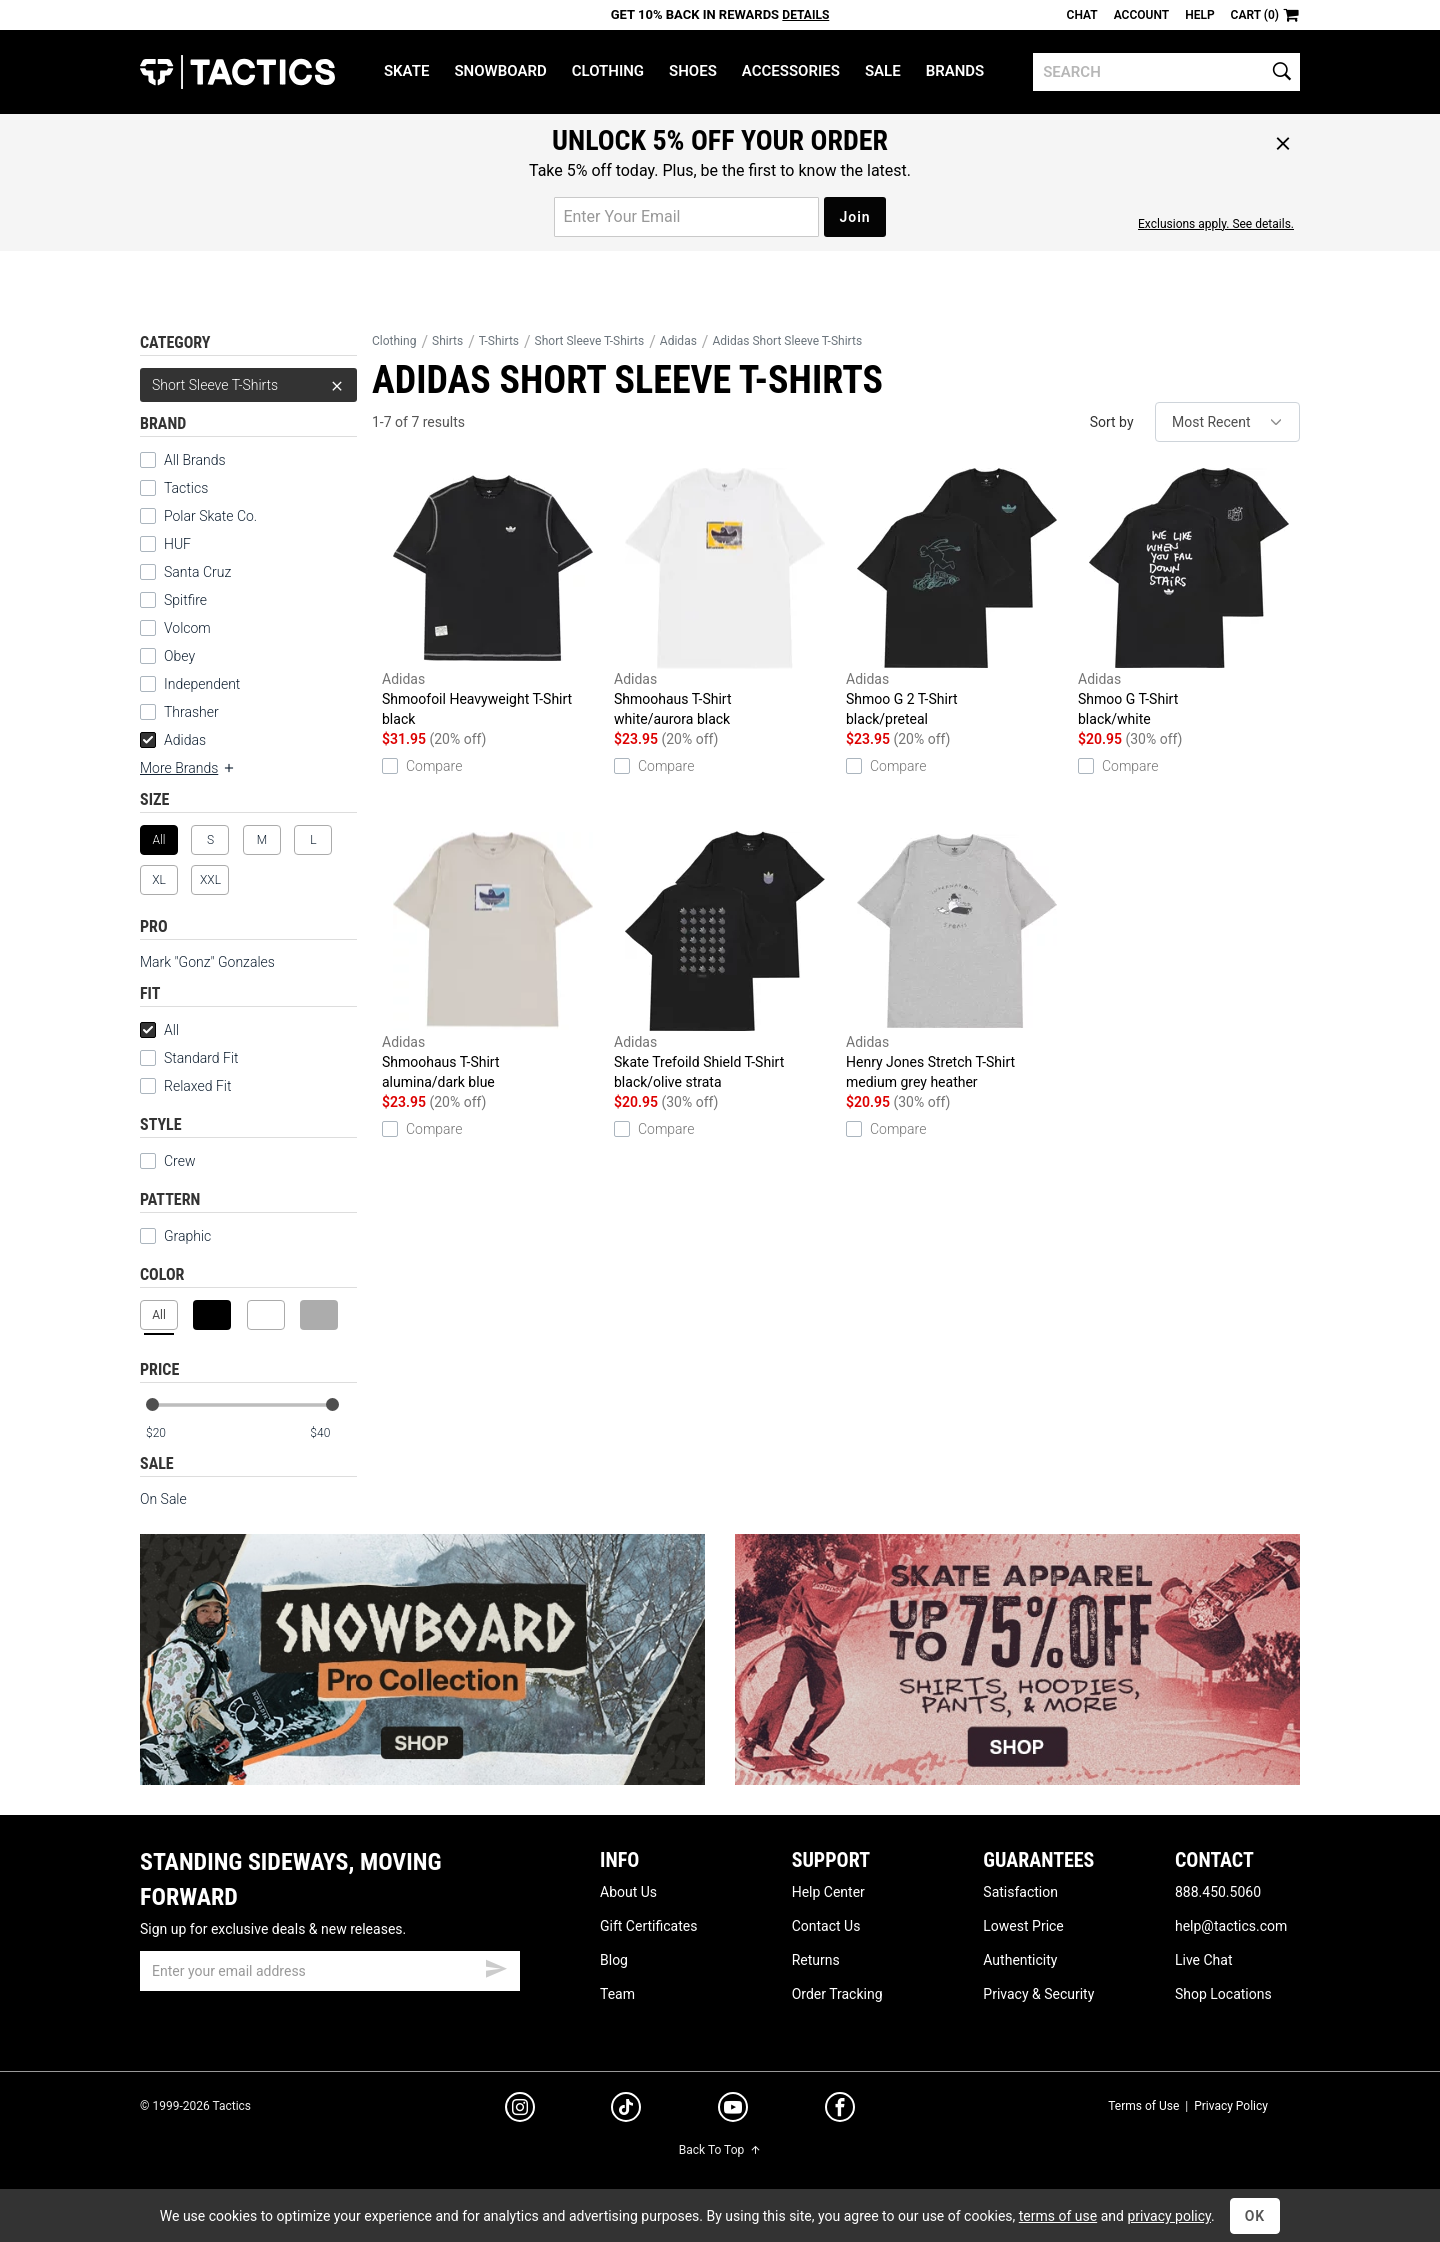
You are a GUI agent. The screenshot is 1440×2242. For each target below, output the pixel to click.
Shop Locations (1223, 1994)
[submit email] (496, 1966)
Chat (1082, 15)
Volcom (175, 628)
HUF (165, 544)
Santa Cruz (185, 572)
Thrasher (179, 712)
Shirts (447, 341)
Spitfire (173, 600)
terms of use (1058, 2216)
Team (617, 1994)
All (159, 1030)
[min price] (169, 1433)
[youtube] (733, 2111)
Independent (190, 684)
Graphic (175, 1236)
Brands (955, 71)
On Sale (163, 1499)
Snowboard (500, 71)
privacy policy (1169, 2216)
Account (1141, 15)
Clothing (608, 71)
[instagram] (520, 2110)
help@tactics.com (1231, 1926)
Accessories (791, 71)
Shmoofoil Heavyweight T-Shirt (493, 598)
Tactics (237, 72)
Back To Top (720, 2150)
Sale (883, 71)
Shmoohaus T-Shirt (725, 598)
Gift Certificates (648, 1926)
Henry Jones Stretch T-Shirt (957, 961)
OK (1255, 2216)
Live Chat (1204, 1960)
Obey (167, 656)
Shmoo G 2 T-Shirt (957, 598)
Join (854, 217)
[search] (1166, 72)
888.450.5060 (1218, 1892)
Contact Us (826, 1926)
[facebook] (840, 2111)
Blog (614, 1960)
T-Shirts (499, 341)
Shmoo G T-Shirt (1189, 598)
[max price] (333, 1433)
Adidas (173, 740)
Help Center (828, 1892)
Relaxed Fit (185, 1086)
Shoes (693, 71)
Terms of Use (1143, 2106)
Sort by (1112, 422)
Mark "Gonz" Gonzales (207, 962)
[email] (330, 1971)
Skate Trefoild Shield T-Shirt (725, 961)
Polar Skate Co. (198, 516)
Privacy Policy (1231, 2106)
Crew (167, 1161)
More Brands (188, 768)
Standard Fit (189, 1058)
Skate (406, 71)
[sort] (1227, 422)
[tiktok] (626, 2110)
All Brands (183, 460)
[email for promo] (686, 217)
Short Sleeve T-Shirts (248, 385)
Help (1199, 15)
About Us (628, 1892)
